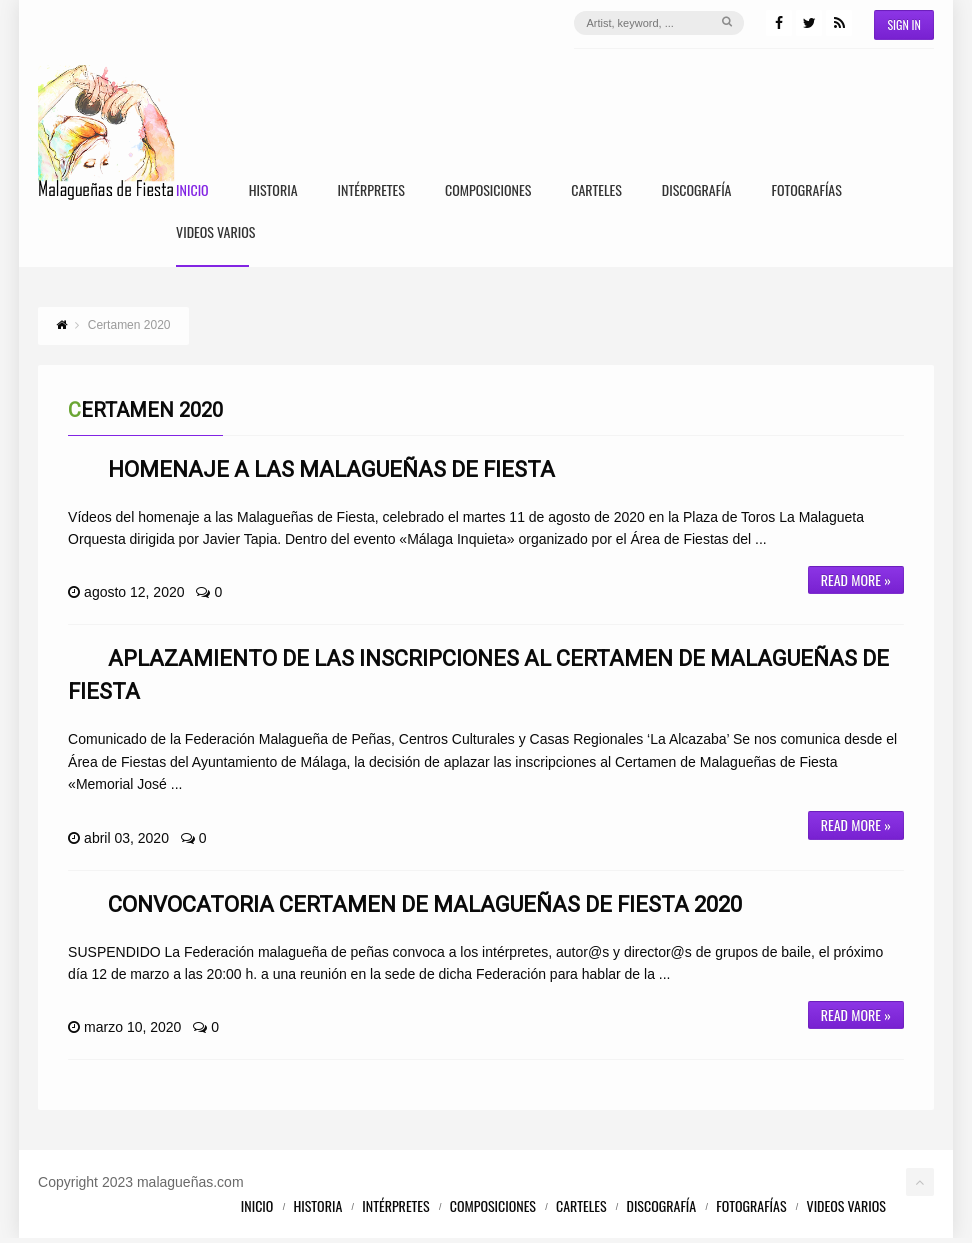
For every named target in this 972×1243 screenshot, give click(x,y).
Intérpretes (371, 191)
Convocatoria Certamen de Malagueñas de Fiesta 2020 (425, 908)
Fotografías (807, 191)
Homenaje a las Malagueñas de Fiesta (331, 473)
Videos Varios (215, 235)
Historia (273, 191)
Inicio (192, 191)
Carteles (596, 191)
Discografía (697, 191)
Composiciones (488, 191)
